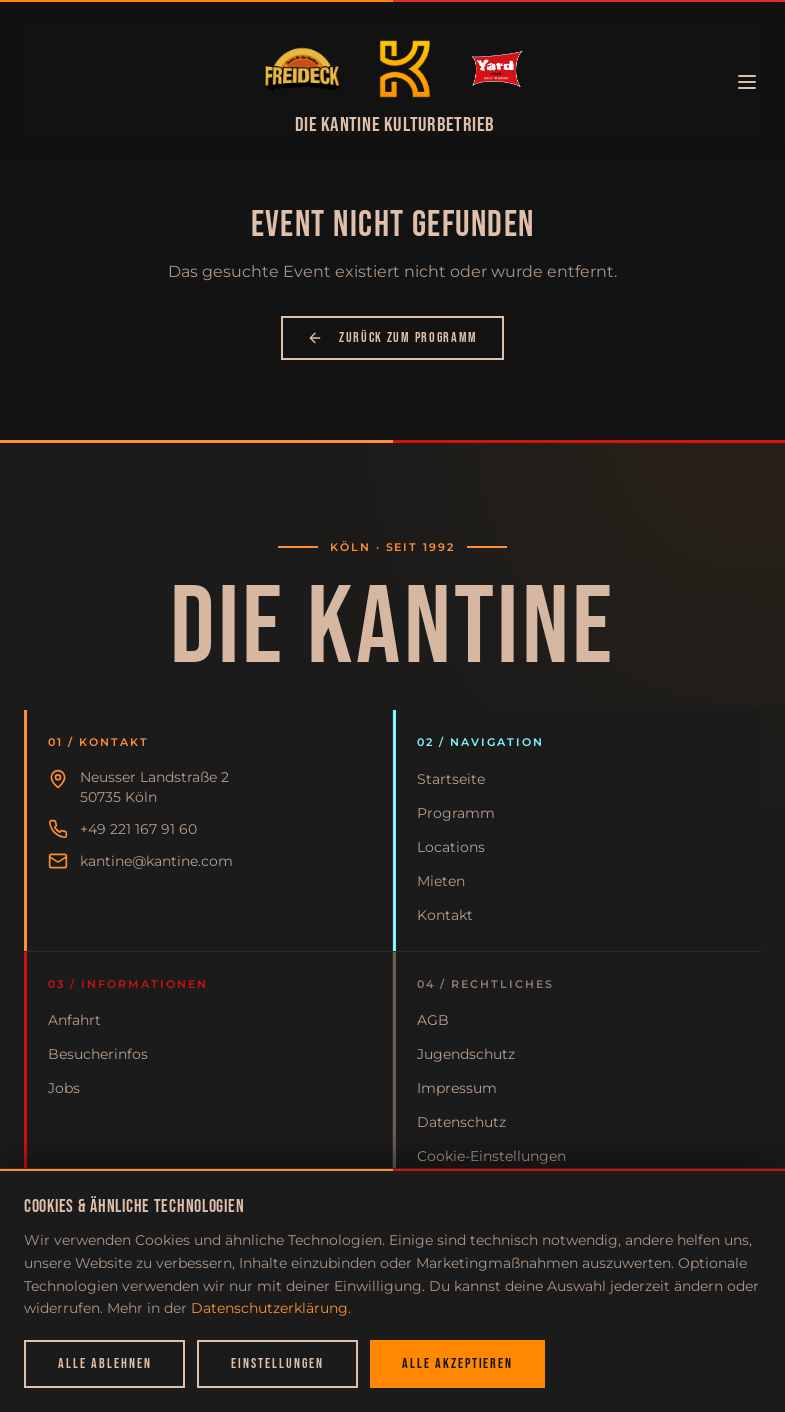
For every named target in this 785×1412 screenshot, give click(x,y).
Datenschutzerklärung (269, 1308)
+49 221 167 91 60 (138, 829)
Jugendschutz (466, 1054)
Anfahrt (74, 1020)
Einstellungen (277, 1363)
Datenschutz (461, 1122)
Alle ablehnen (104, 1363)
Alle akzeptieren (457, 1363)
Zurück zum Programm (392, 337)
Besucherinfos (98, 1054)
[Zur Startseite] (302, 69)
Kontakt (445, 915)
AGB (433, 1020)
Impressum (457, 1088)
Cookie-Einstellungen (491, 1156)
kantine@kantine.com (156, 861)
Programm (456, 813)
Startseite (451, 779)
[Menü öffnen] (747, 82)
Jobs (64, 1088)
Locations (451, 847)
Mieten (441, 881)
